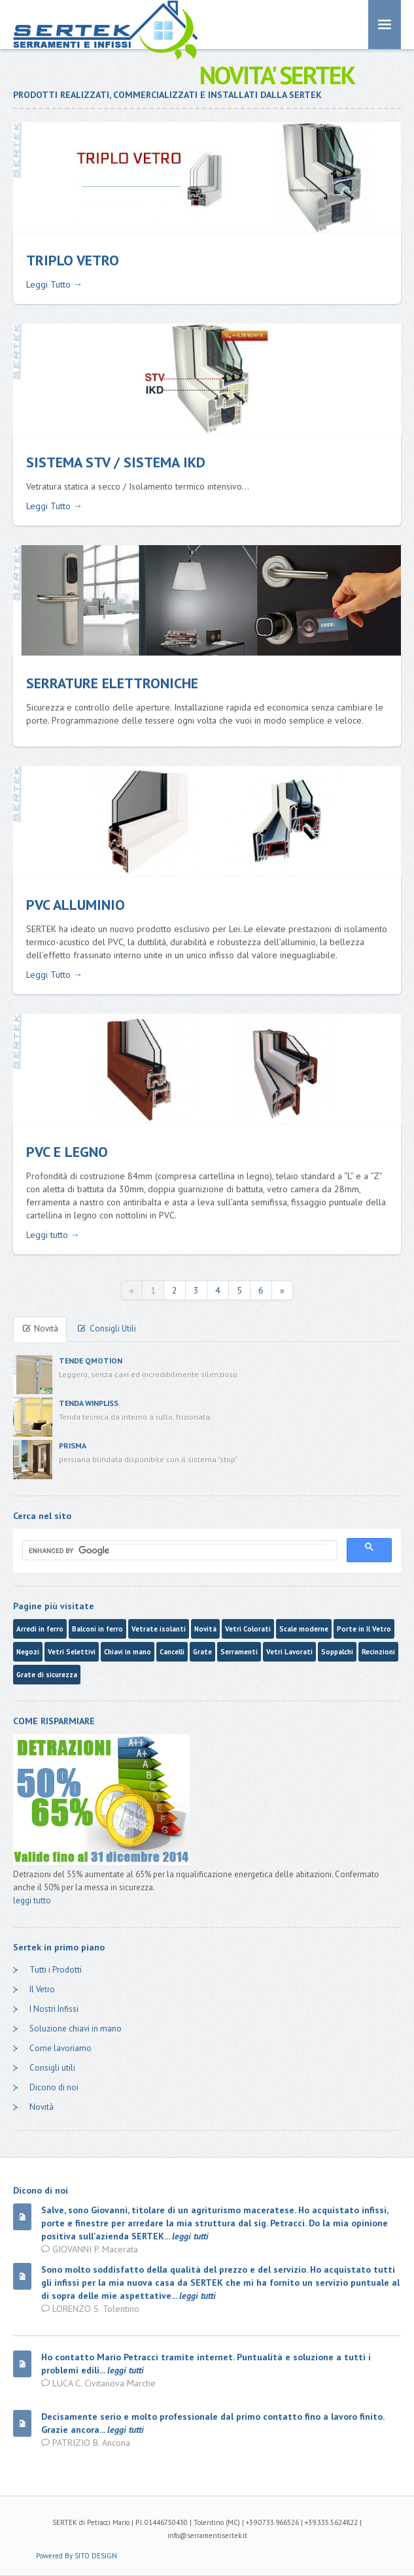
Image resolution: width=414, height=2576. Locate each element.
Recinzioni (378, 1651)
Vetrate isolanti (158, 1628)
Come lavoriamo (60, 2048)
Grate (202, 1651)
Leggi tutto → (53, 1235)
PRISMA (72, 1445)
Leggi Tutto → (54, 284)
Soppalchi (337, 1651)
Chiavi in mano (127, 1651)
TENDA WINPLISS (88, 1403)
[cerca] (178, 1550)
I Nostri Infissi (53, 2009)
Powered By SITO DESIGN (76, 2555)
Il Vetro (42, 1989)
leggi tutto (32, 1900)
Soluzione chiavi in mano (75, 2028)
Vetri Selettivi (71, 1651)
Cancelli (172, 1651)
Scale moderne (303, 1628)
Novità (40, 1329)
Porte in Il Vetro (364, 1628)
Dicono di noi (53, 2087)
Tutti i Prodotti (55, 1969)
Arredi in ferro (39, 1628)
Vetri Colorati (248, 1628)
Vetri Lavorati (289, 1651)
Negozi (27, 1651)
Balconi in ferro (97, 1628)
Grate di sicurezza (46, 1674)
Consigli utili (52, 2067)
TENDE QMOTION (90, 1360)
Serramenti (239, 1651)
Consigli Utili (106, 1329)
